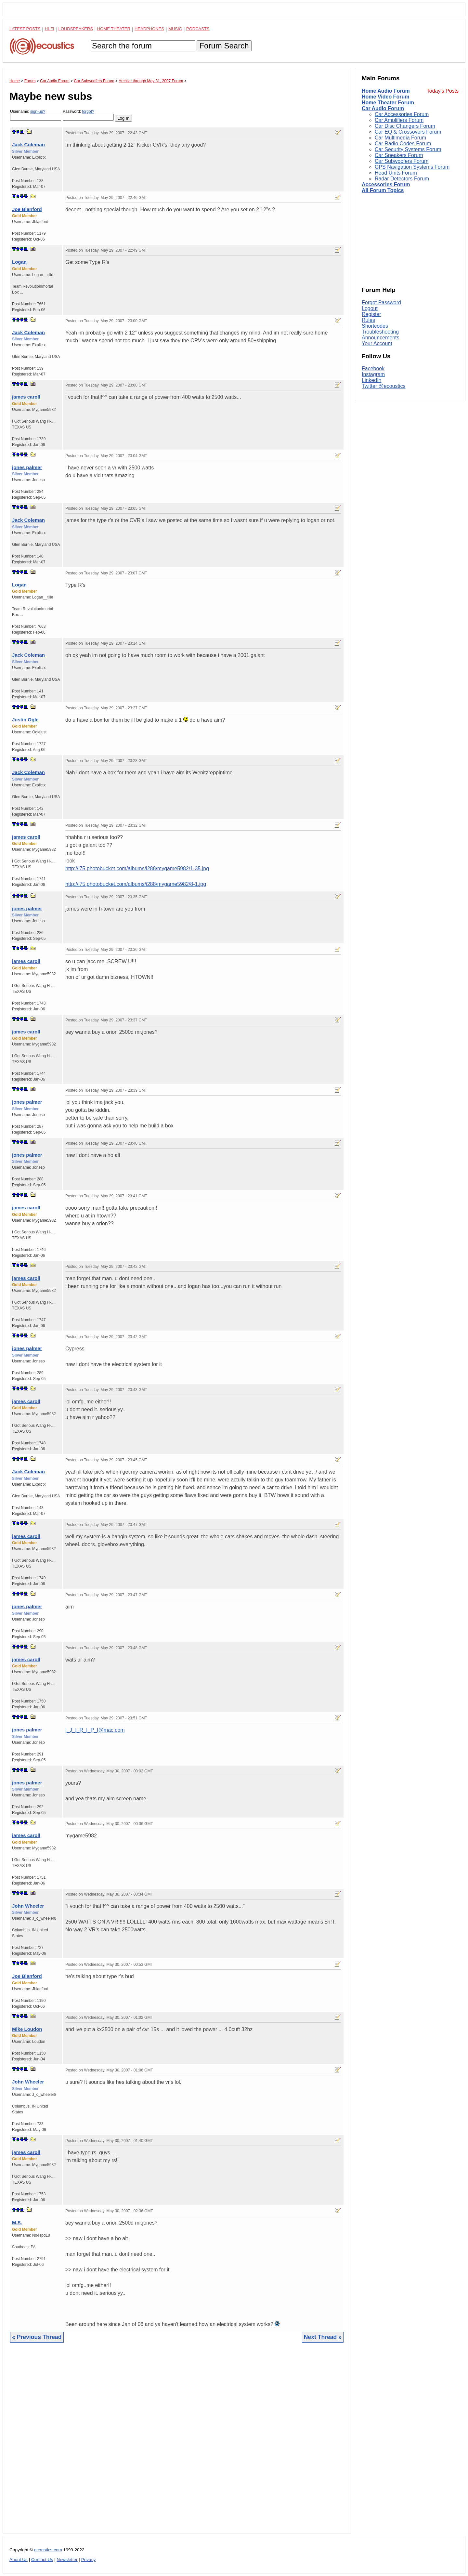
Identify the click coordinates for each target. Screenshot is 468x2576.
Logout (370, 308)
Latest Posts (25, 28)
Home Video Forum (385, 96)
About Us (18, 2559)
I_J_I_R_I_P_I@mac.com (95, 1730)
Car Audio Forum (383, 108)
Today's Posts (443, 91)
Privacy (88, 2559)
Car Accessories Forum (402, 114)
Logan (19, 262)
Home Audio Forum (386, 91)
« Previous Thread (37, 2337)
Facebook (373, 368)
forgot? (88, 111)
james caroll (26, 397)
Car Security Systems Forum (408, 149)
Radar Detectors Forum (402, 178)
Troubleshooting (380, 332)
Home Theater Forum (388, 102)
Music (175, 28)
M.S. (17, 2222)
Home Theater (113, 28)
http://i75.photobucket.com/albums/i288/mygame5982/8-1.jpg (135, 884)
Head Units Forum (396, 173)
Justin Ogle (25, 719)
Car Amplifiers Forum (399, 120)
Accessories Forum (386, 184)
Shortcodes (375, 326)
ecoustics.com (48, 2549)
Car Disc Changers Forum (405, 126)
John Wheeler (28, 1906)
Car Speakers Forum (399, 155)
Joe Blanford (27, 209)
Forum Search (224, 45)
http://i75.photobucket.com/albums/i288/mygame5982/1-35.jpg (137, 868)
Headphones (149, 28)
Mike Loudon (27, 2029)
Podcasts (198, 28)
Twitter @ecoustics (384, 386)
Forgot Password (381, 302)
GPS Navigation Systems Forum (412, 167)
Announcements (380, 337)
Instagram (373, 374)
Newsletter (67, 2559)
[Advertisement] (176, 2443)
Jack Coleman (28, 144)
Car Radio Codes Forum (403, 143)
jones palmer (27, 467)
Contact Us (42, 2559)
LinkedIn (372, 380)
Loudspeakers (75, 28)
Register (371, 314)
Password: (88, 115)
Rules (368, 320)
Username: (35, 115)
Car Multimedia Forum (400, 137)
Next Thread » (323, 2337)
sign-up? (37, 111)
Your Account (377, 343)
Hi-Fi (49, 28)
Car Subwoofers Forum (401, 161)
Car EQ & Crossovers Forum (408, 132)
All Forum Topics (383, 190)
